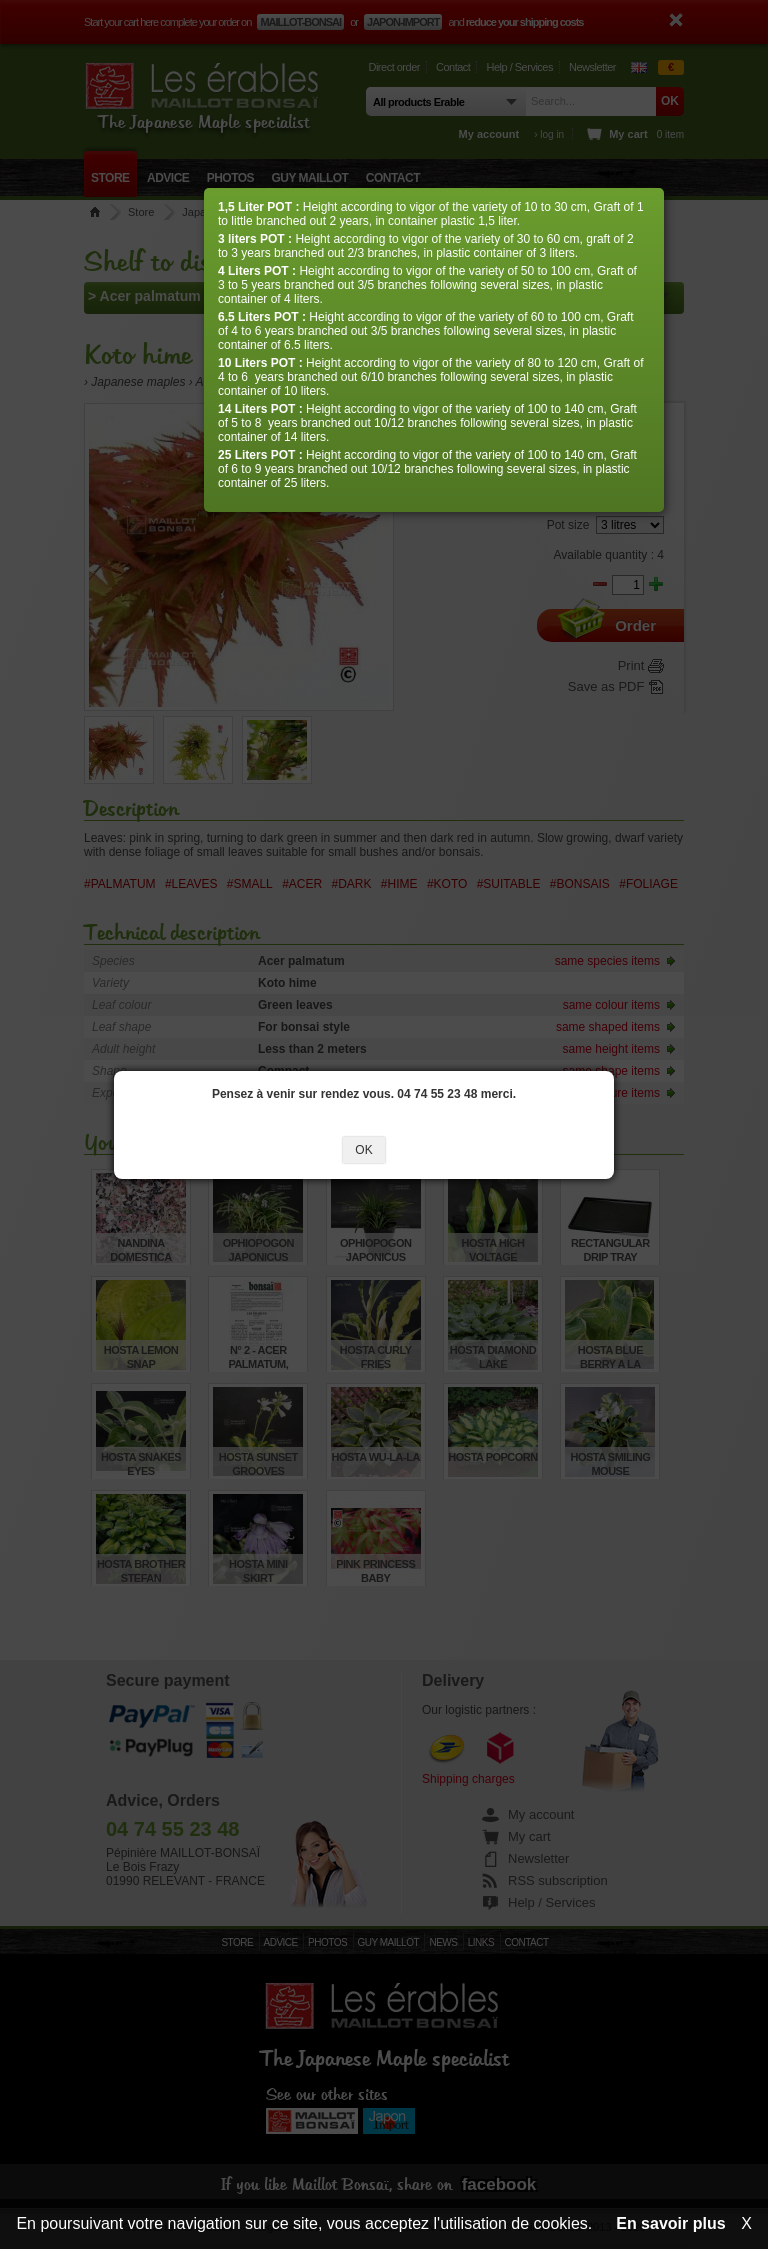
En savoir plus (670, 2223)
